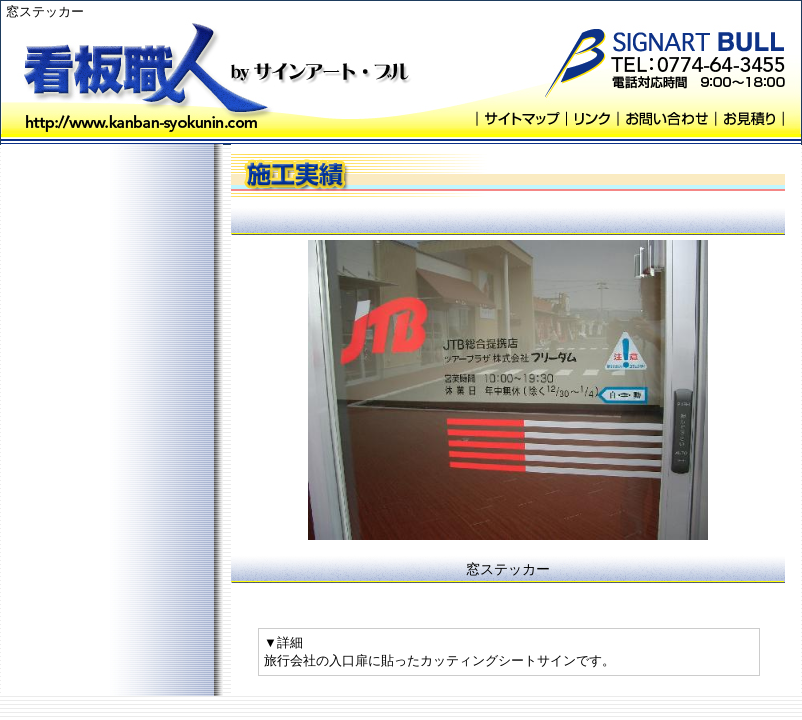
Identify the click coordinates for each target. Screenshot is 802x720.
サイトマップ (521, 118)
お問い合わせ (666, 118)
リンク (591, 118)
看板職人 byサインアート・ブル (146, 73)
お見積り (749, 118)
